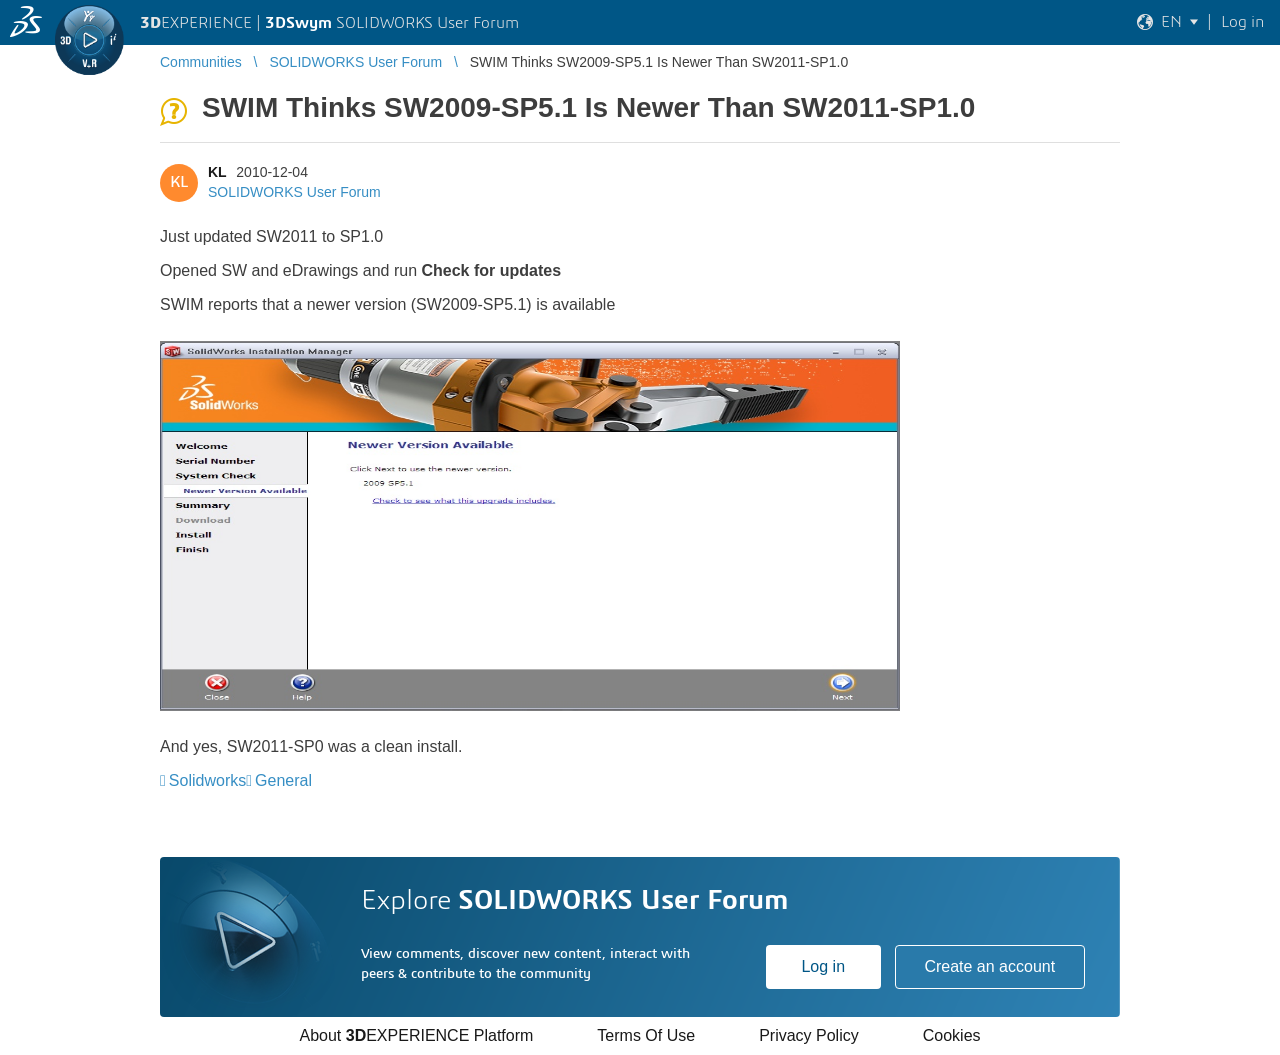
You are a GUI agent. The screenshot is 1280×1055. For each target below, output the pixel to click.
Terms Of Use (646, 1035)
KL (217, 172)
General (283, 780)
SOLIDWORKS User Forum (294, 192)
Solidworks (207, 780)
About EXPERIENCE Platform (416, 1035)
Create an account (989, 966)
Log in (823, 966)
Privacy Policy (809, 1035)
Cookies (952, 1035)
